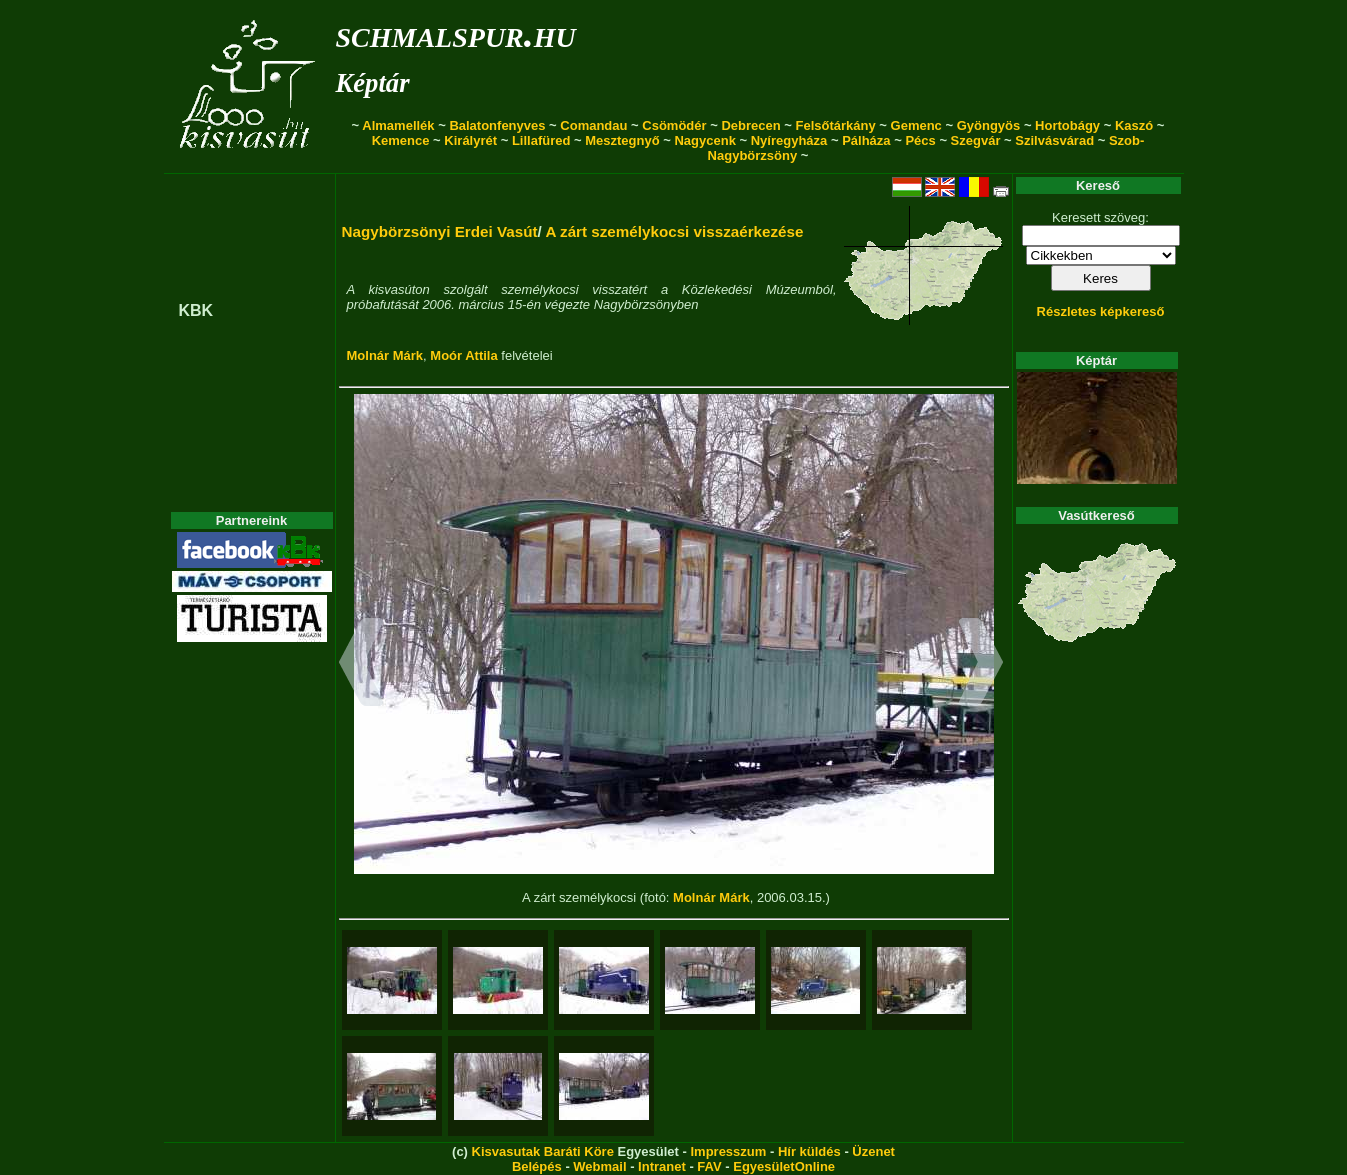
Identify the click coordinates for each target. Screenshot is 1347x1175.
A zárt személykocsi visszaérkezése (674, 231)
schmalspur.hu (456, 33)
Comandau (593, 125)
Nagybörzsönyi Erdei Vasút (440, 231)
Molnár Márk (385, 355)
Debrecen (750, 125)
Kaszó (1134, 125)
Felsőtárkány (836, 125)
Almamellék (398, 125)
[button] (361, 665)
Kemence (401, 140)
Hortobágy (1067, 125)
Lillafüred (541, 140)
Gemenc (916, 125)
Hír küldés (809, 1151)
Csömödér (674, 125)
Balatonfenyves (497, 125)
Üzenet (873, 1151)
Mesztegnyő (622, 140)
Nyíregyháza (789, 140)
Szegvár (976, 140)
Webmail (599, 1166)
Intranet (662, 1166)
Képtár (373, 83)
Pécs (920, 140)
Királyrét (470, 140)
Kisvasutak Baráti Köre (543, 1151)
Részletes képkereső (1101, 311)
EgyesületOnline (784, 1166)
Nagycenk (704, 140)
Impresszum (728, 1151)
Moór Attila (463, 355)
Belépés (537, 1166)
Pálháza (866, 140)
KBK (196, 310)
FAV (709, 1166)
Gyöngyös (989, 125)
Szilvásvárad (1054, 140)
